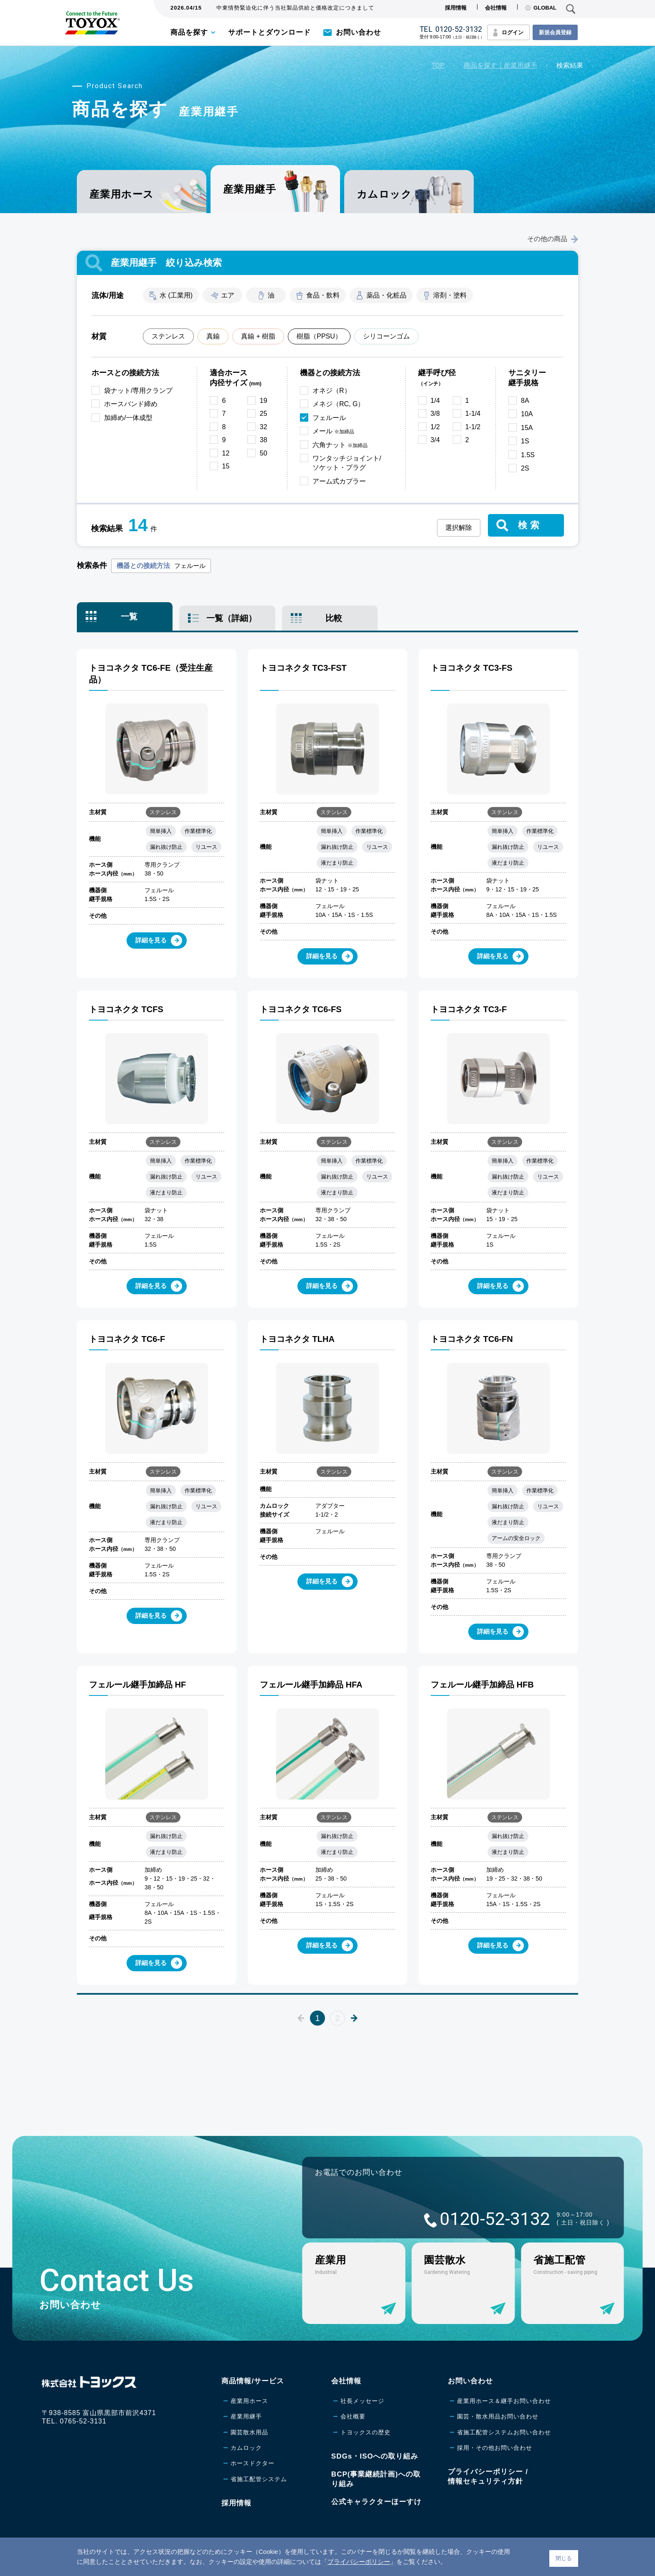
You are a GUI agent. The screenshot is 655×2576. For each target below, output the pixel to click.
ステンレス (168, 336)
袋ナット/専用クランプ (138, 390)
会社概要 (353, 2416)
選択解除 (458, 527)
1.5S (528, 454)
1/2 (435, 426)
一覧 (129, 616)
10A (527, 413)
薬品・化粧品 (386, 295)
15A (527, 427)
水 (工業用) (176, 295)
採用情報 (456, 8)
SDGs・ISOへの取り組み (375, 2456)
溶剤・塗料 (450, 295)
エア (227, 295)
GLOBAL (540, 8)
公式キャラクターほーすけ (376, 2502)
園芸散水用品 (249, 2432)
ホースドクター (252, 2463)
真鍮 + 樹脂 (258, 336)
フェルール (329, 417)
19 (263, 400)
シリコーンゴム (386, 336)
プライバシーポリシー (359, 2561)
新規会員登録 (555, 32)
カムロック (384, 193)
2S (525, 468)
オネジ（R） (331, 390)
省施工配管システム (259, 2479)
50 (263, 453)
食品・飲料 (323, 295)
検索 (530, 525)
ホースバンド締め (130, 403)
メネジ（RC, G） (338, 403)
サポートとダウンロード (269, 32)
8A (525, 400)
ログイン (512, 32)
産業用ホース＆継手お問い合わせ (504, 2401)
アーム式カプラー (339, 481)
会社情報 (496, 8)
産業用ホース (121, 193)
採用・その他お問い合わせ (494, 2447)
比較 (333, 618)
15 (226, 466)
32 (263, 426)
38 (263, 439)
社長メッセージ (362, 2401)
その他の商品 (552, 239)
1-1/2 (472, 426)
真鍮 (213, 336)
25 (263, 413)
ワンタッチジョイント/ (346, 464)
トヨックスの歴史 (365, 2432)
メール (333, 431)
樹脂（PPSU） (319, 336)
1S (525, 441)
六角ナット (340, 444)
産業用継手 (246, 2416)
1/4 (435, 400)
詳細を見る (158, 940)
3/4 (435, 439)
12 (226, 453)
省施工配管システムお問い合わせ (504, 2432)
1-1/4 (472, 413)
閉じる (564, 2558)
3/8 (435, 413)
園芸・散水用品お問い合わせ (497, 2416)
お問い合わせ (358, 32)
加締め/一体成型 (128, 417)
